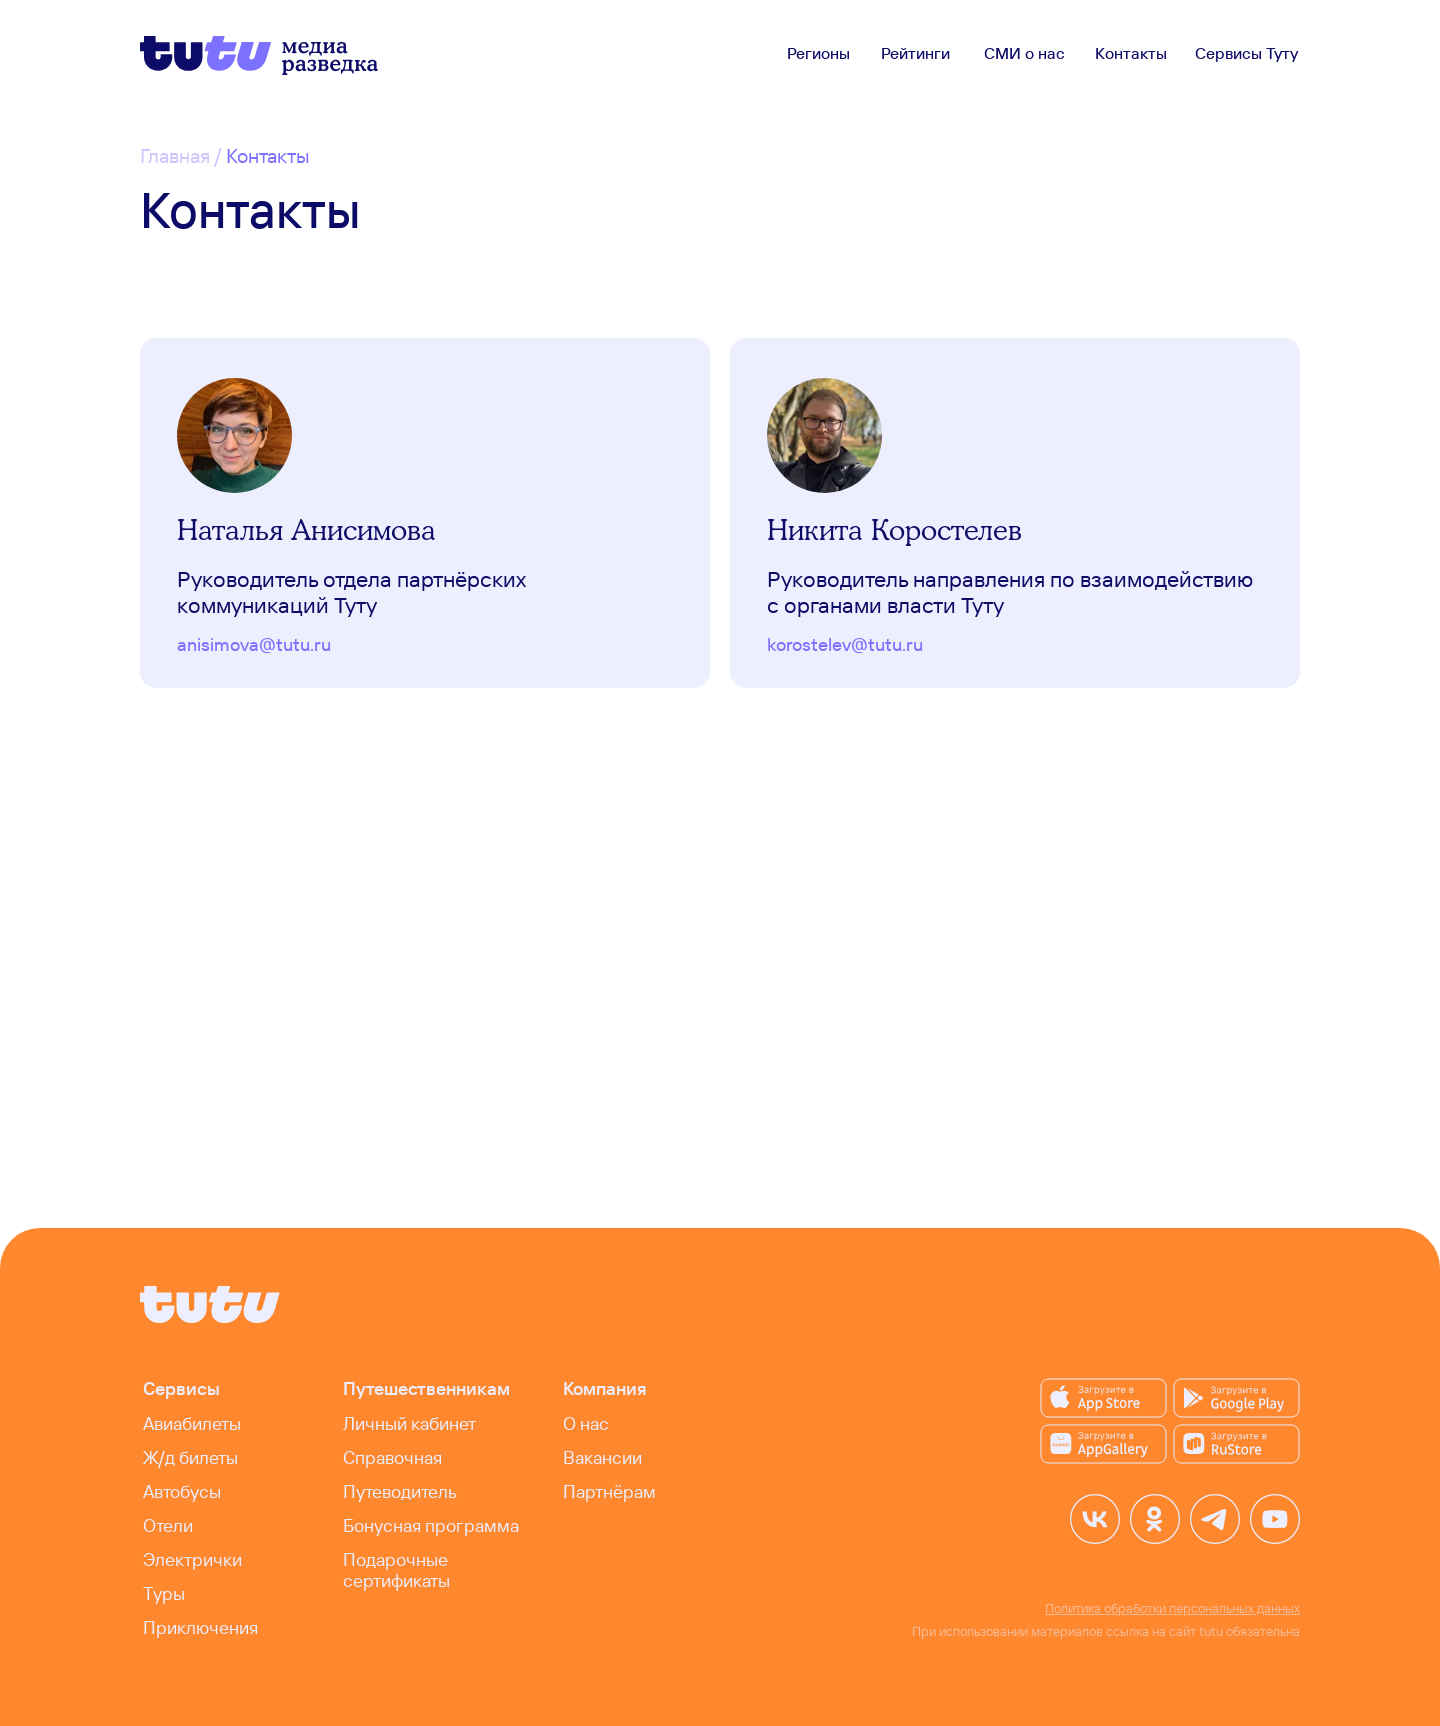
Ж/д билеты (190, 1457)
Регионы (818, 53)
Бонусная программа (431, 1525)
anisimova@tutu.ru (254, 644)
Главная (175, 155)
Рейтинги (915, 53)
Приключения (200, 1627)
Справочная (392, 1457)
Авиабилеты (192, 1423)
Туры (164, 1593)
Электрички (192, 1559)
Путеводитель (400, 1491)
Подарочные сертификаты (396, 1570)
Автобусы (182, 1491)
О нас (586, 1423)
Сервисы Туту (1246, 53)
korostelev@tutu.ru (845, 644)
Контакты (1131, 53)
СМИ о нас (1024, 53)
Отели (168, 1525)
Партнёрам (609, 1491)
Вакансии (602, 1457)
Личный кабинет (409, 1423)
